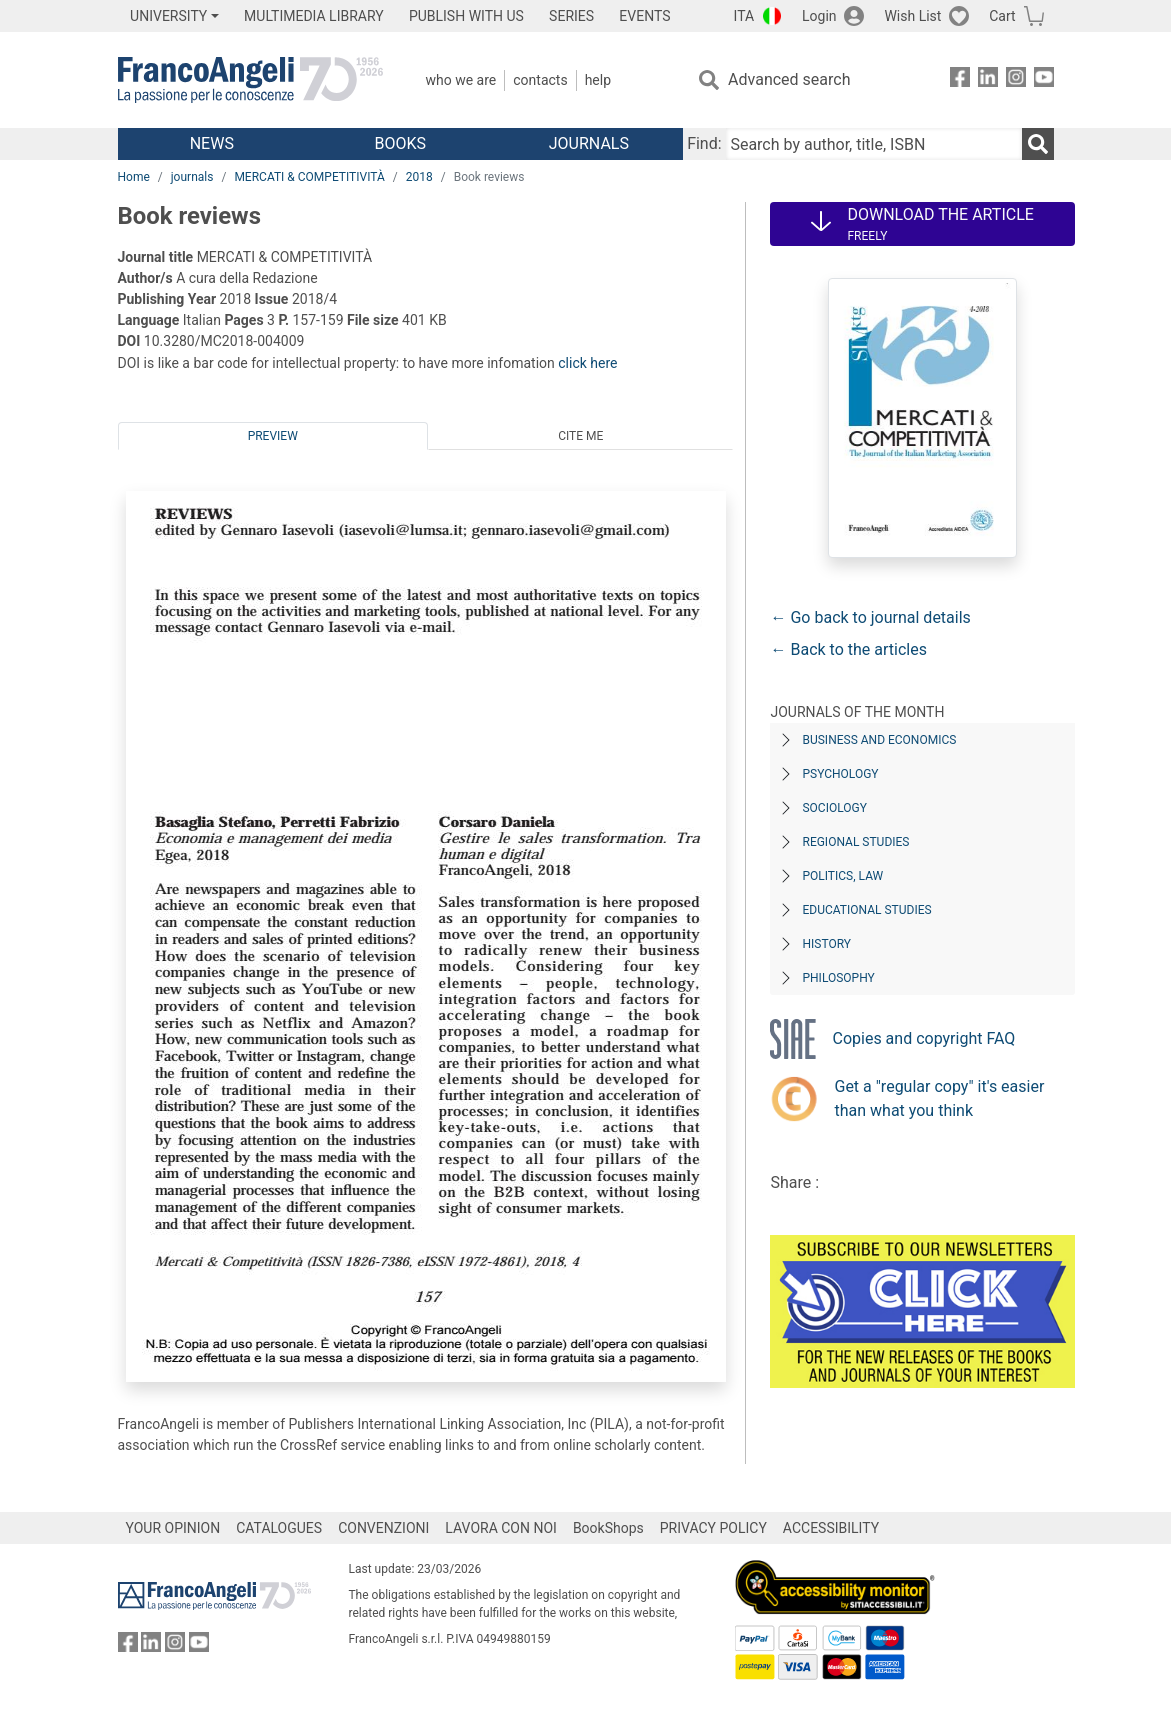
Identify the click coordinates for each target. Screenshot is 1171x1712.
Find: (704, 143)
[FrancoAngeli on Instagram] (1016, 80)
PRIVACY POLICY (713, 1528)
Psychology (840, 774)
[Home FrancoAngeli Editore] (250, 80)
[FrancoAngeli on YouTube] (1044, 80)
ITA (744, 16)
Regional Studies (855, 842)
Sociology (834, 808)
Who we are (461, 80)
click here (587, 363)
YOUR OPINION (173, 1528)
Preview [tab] (273, 436)
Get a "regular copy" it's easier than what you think (939, 1098)
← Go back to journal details (870, 617)
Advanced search (789, 79)
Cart (1002, 16)
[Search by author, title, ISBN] (874, 144)
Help (598, 80)
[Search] (1038, 144)
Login (819, 16)
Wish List (912, 16)
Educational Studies (866, 910)
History (826, 944)
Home (134, 177)
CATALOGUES (279, 1528)
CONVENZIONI (383, 1528)
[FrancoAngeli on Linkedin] (988, 80)
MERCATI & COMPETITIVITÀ (309, 177)
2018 (419, 177)
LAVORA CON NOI (501, 1528)
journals (192, 177)
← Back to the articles (848, 649)
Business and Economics (879, 740)
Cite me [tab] (580, 436)
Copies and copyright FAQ (923, 1038)
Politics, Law (842, 876)
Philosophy (838, 978)
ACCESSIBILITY (831, 1528)
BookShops (608, 1528)
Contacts (540, 80)
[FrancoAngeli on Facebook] (960, 80)
